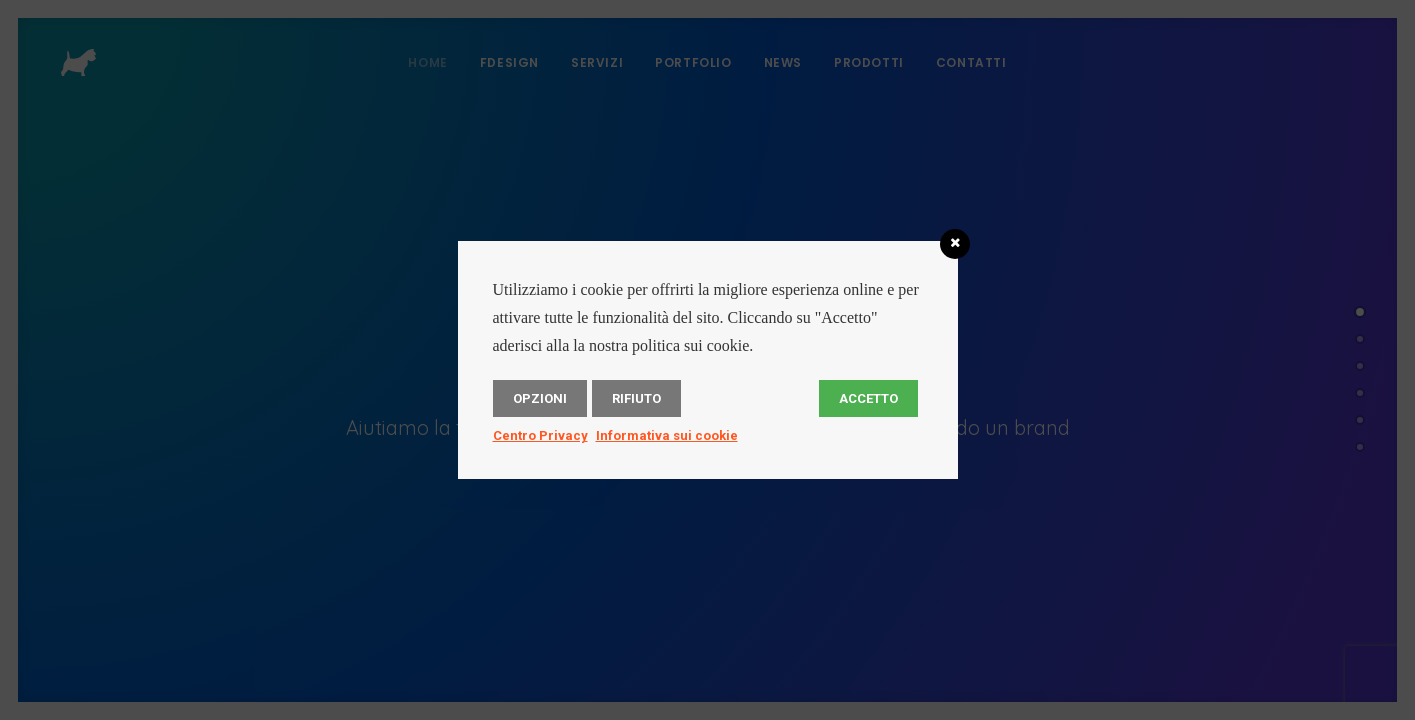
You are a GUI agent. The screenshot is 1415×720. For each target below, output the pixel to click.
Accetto (868, 398)
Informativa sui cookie (667, 435)
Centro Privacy (540, 435)
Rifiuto (636, 398)
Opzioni (540, 398)
